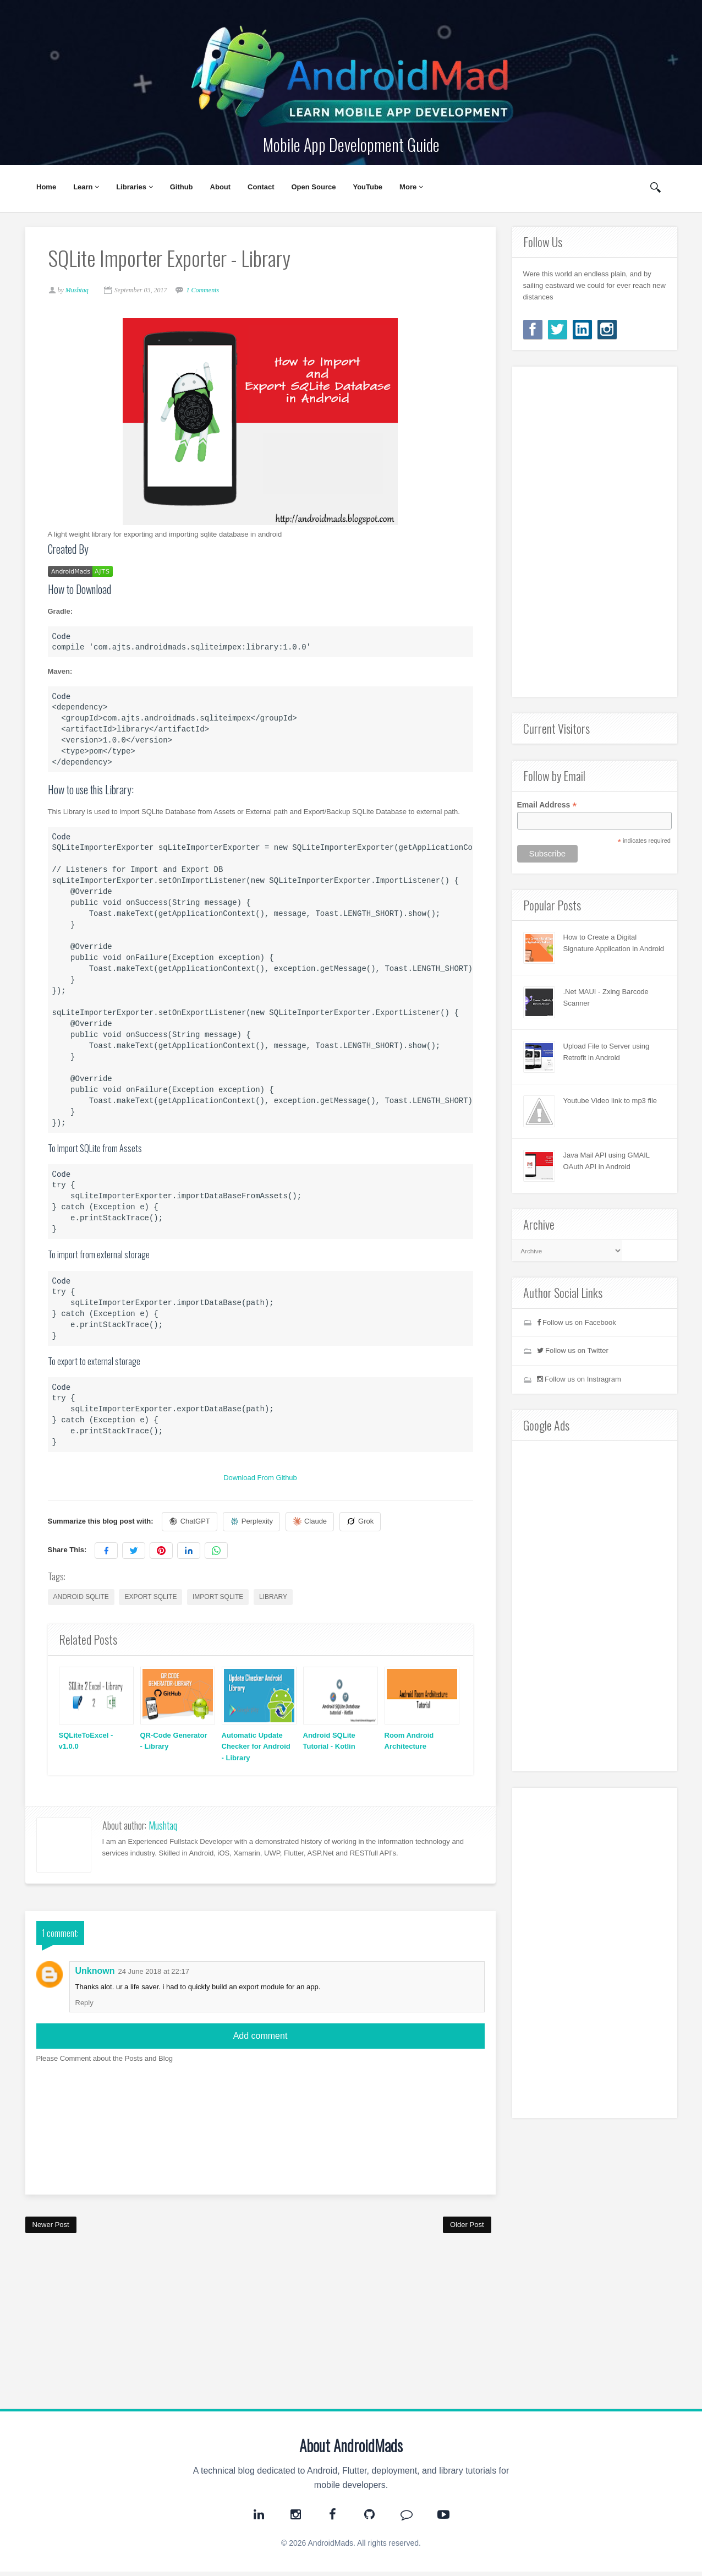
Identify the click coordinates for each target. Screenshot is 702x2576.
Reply (84, 2007)
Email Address (547, 805)
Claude (315, 1523)
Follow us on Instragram (579, 1379)
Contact (261, 187)
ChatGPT (194, 1523)
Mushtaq (163, 1829)
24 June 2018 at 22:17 (153, 1976)
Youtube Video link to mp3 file (610, 1100)
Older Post (467, 2229)
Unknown (95, 1975)
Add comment (260, 2040)
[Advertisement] (260, 2325)
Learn (86, 187)
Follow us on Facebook (576, 1322)
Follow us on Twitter (572, 1350)
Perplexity (256, 1523)
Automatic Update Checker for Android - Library (253, 1749)
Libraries (134, 187)
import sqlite (223, 1599)
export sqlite (155, 1599)
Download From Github (260, 1480)
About (220, 187)
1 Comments (207, 292)
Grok (365, 1523)
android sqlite (86, 1599)
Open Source (314, 187)
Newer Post (50, 2229)
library (278, 1599)
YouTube (367, 187)
